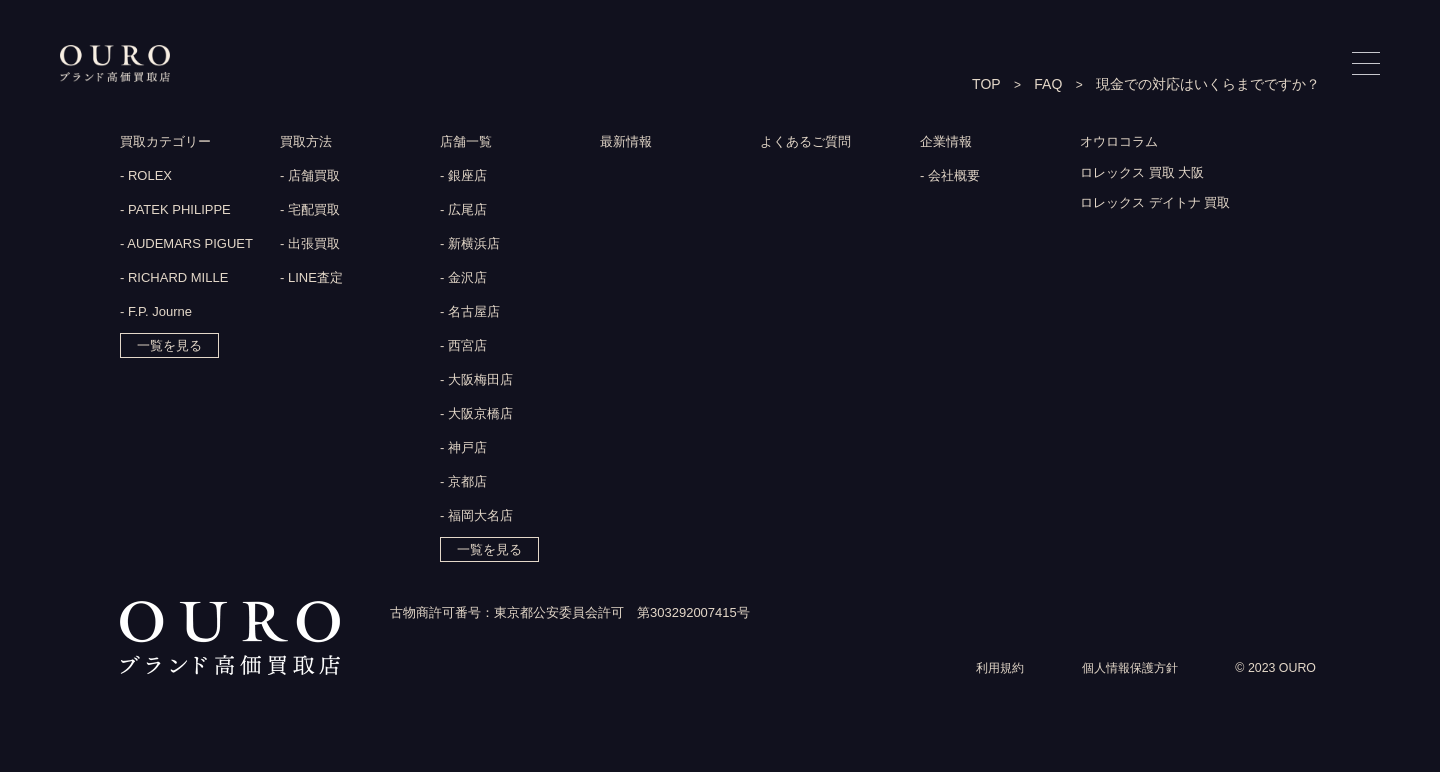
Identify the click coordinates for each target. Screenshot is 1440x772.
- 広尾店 (463, 211)
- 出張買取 (310, 245)
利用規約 (986, 694)
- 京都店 (463, 483)
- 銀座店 (463, 177)
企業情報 (948, 143)
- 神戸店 (463, 449)
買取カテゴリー (169, 143)
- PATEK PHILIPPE (175, 211)
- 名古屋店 (470, 313)
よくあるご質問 (809, 143)
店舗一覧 (468, 143)
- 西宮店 (463, 347)
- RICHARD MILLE (174, 279)
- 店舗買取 (310, 177)
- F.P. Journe (156, 313)
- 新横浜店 (470, 245)
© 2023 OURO (1273, 694)
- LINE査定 (311, 279)
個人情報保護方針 (1122, 694)
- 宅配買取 (310, 211)
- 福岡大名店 (476, 517)
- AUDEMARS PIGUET (186, 245)
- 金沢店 (463, 279)
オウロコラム (1122, 143)
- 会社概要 (950, 177)
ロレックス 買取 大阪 (1147, 176)
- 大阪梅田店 (476, 381)
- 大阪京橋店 (476, 415)
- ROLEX (146, 177)
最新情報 (628, 143)
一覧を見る (169, 347)
